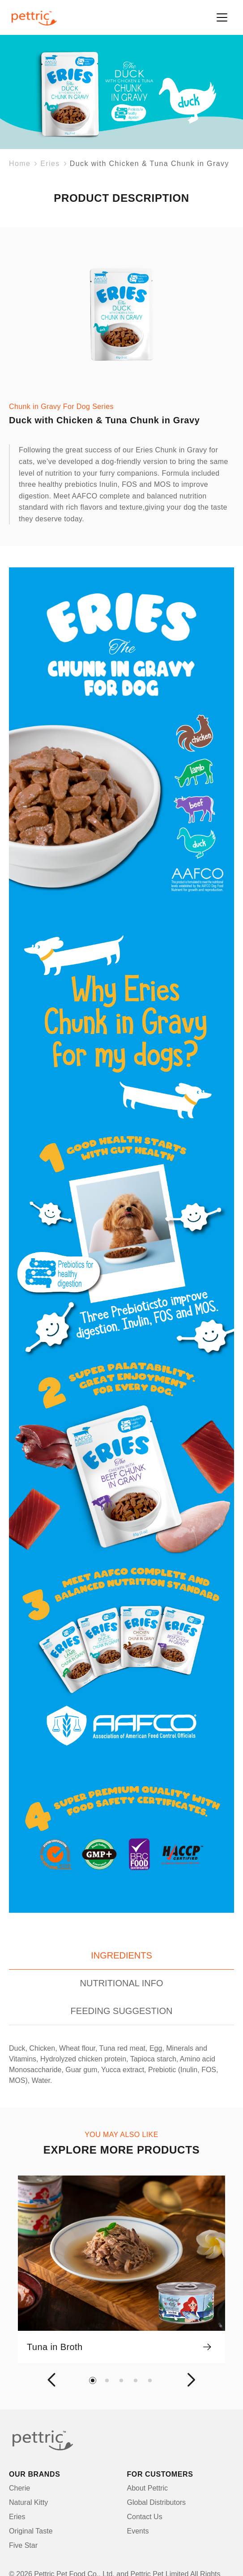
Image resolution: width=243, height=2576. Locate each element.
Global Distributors (156, 2502)
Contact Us (144, 2517)
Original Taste (31, 2531)
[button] (53, 2380)
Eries (50, 163)
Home (19, 163)
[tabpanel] (121, 2064)
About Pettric (147, 2488)
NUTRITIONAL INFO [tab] (121, 1983)
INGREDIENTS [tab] (121, 1955)
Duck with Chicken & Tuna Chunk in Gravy (149, 163)
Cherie (19, 2488)
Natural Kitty (28, 2502)
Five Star (23, 2545)
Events (138, 2531)
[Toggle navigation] (222, 17)
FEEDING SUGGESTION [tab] (122, 2011)
